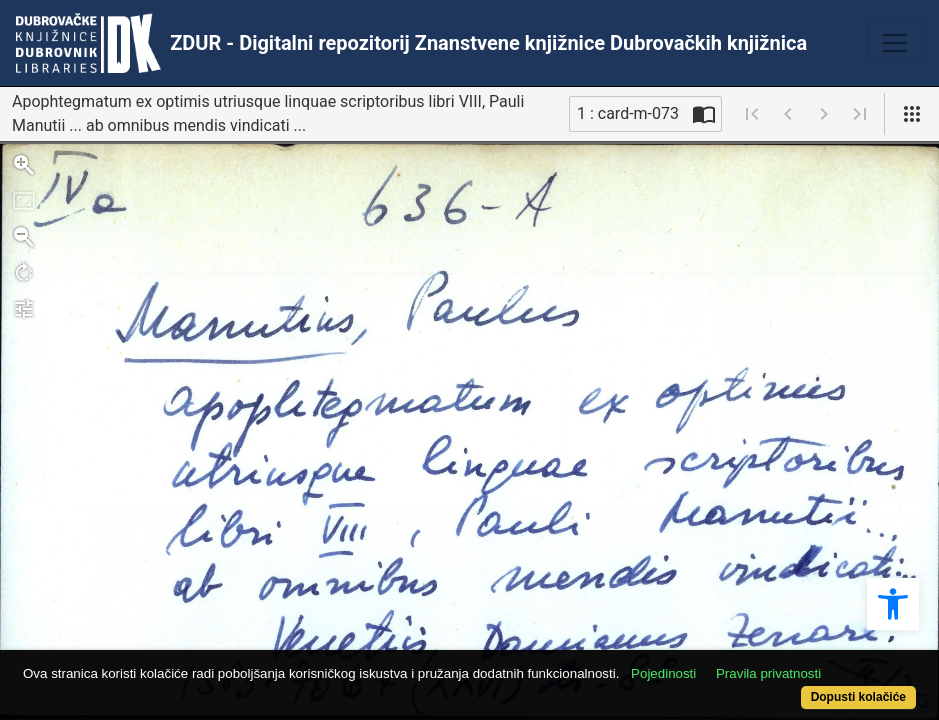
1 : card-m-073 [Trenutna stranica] (628, 113)
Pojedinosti (710, 662)
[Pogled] (912, 114)
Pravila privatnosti (815, 662)
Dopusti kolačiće (806, 686)
